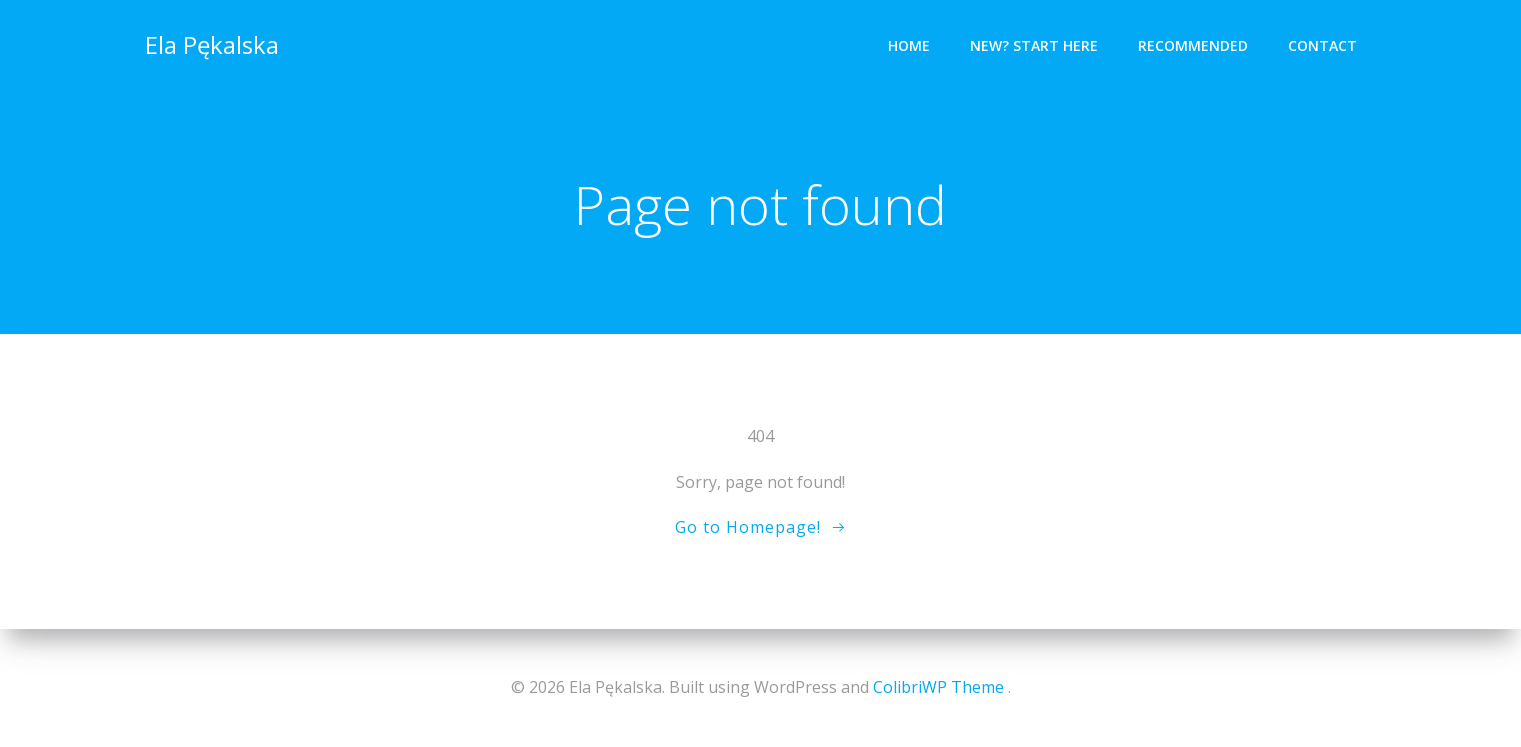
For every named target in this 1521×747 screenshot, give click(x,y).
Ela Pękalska (212, 44)
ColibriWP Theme (938, 687)
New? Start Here (1034, 45)
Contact (1322, 45)
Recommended (1193, 45)
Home (909, 45)
